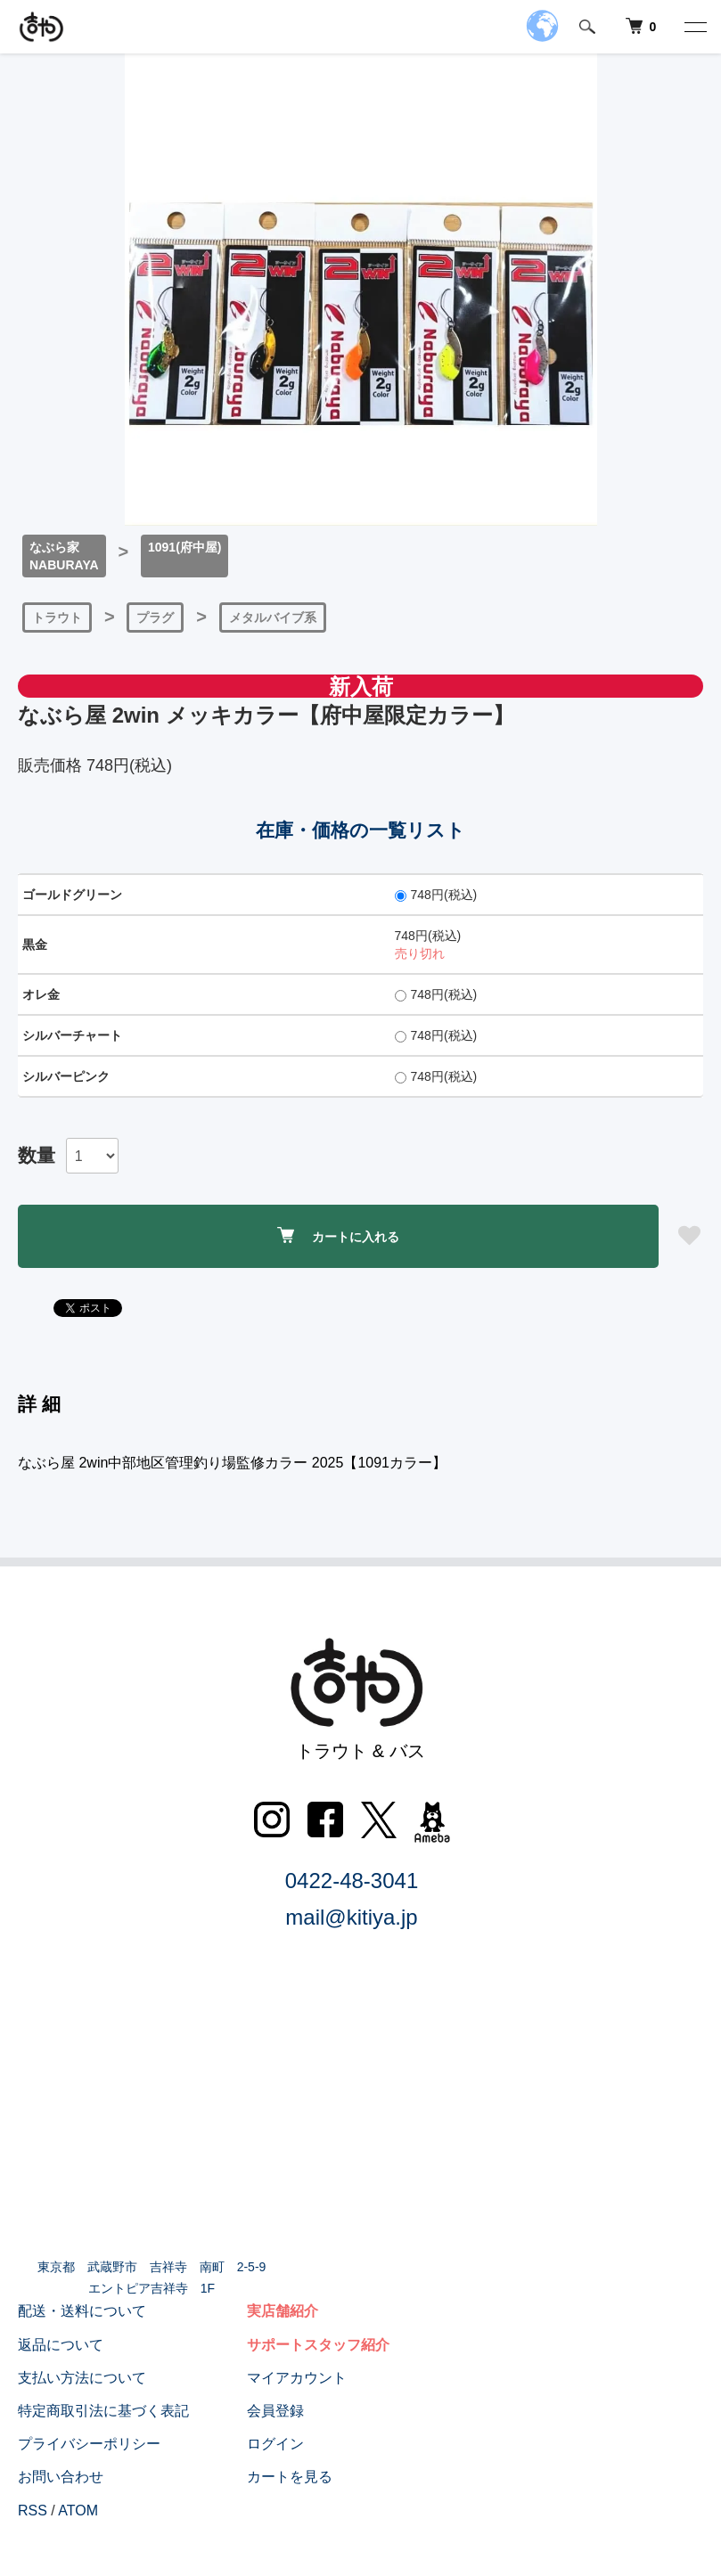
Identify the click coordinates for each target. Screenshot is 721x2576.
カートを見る (289, 2476)
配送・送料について (82, 2311)
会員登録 (274, 2410)
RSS (32, 2510)
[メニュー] (694, 26)
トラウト (57, 617)
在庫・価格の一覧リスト (360, 830)
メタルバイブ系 (272, 617)
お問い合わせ (60, 2476)
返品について (60, 2344)
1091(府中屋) (184, 547)
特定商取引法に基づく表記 (103, 2410)
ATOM (78, 2510)
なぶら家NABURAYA (64, 556)
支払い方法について (82, 2377)
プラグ (155, 617)
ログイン (274, 2443)
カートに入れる (338, 1235)
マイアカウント (296, 2377)
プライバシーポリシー (89, 2443)
